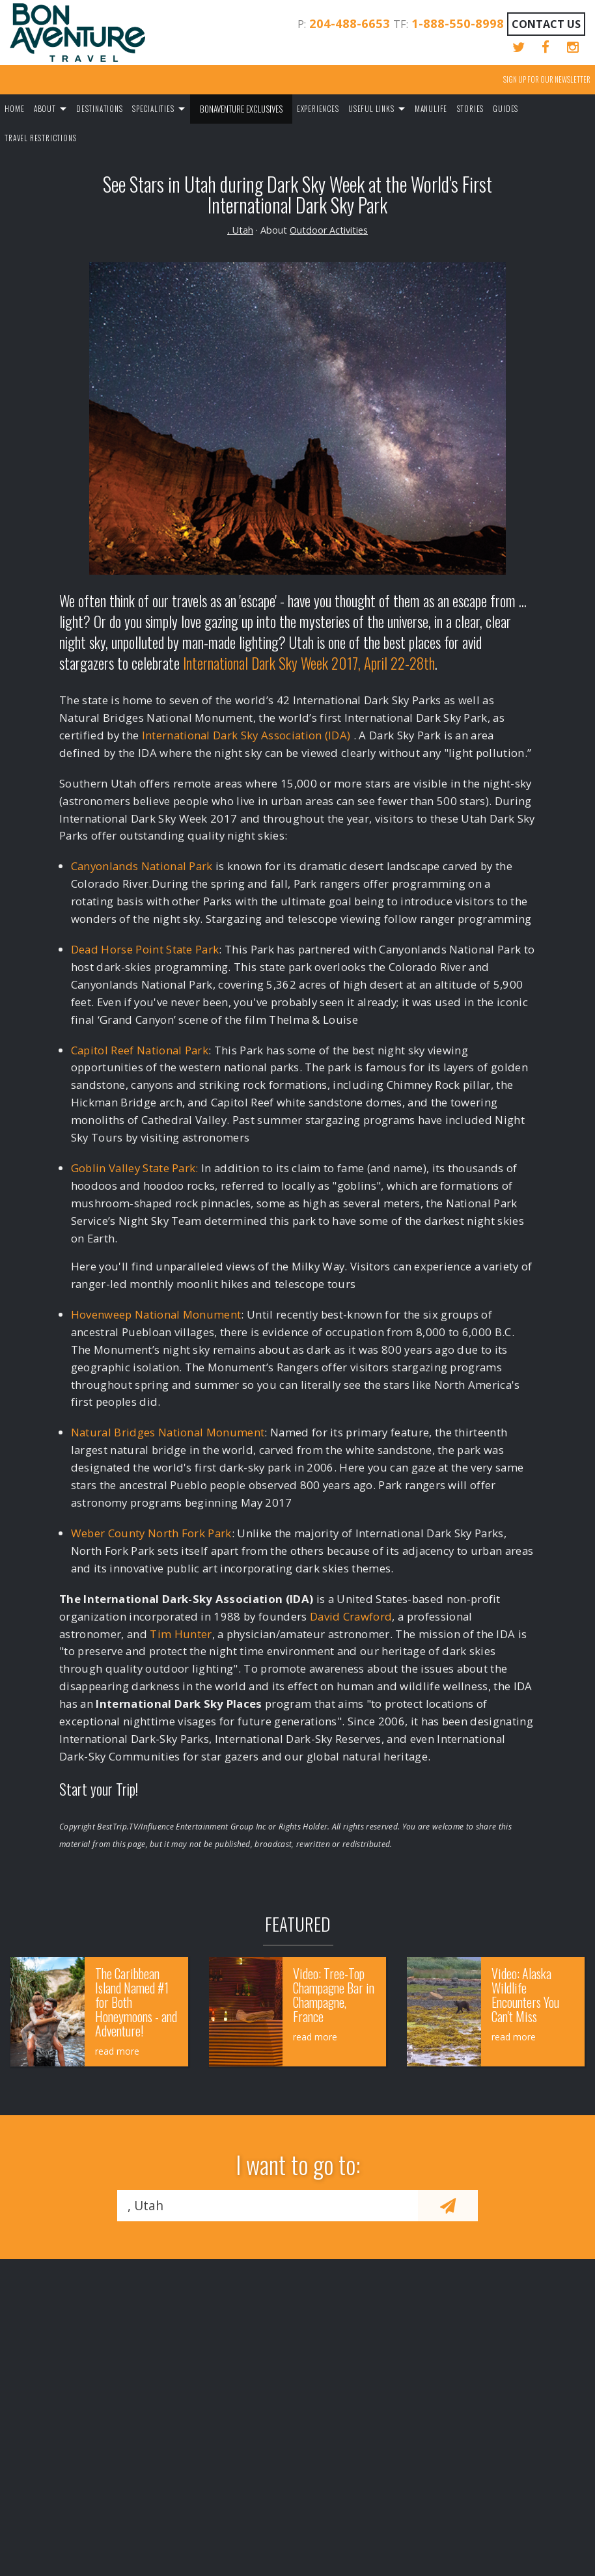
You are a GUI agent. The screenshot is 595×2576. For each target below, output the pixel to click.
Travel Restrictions (40, 138)
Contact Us (546, 24)
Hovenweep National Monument (156, 1314)
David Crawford (351, 1616)
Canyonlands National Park (142, 865)
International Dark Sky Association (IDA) (246, 735)
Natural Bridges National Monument (168, 1432)
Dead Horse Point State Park (145, 949)
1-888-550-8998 (457, 23)
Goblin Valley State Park (133, 1167)
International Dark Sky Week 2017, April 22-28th (309, 663)
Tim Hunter (181, 1633)
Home (14, 108)
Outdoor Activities (329, 230)
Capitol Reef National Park (139, 1050)
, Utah (240, 230)
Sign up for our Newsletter (546, 79)
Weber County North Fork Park (151, 1533)
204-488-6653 (349, 23)
